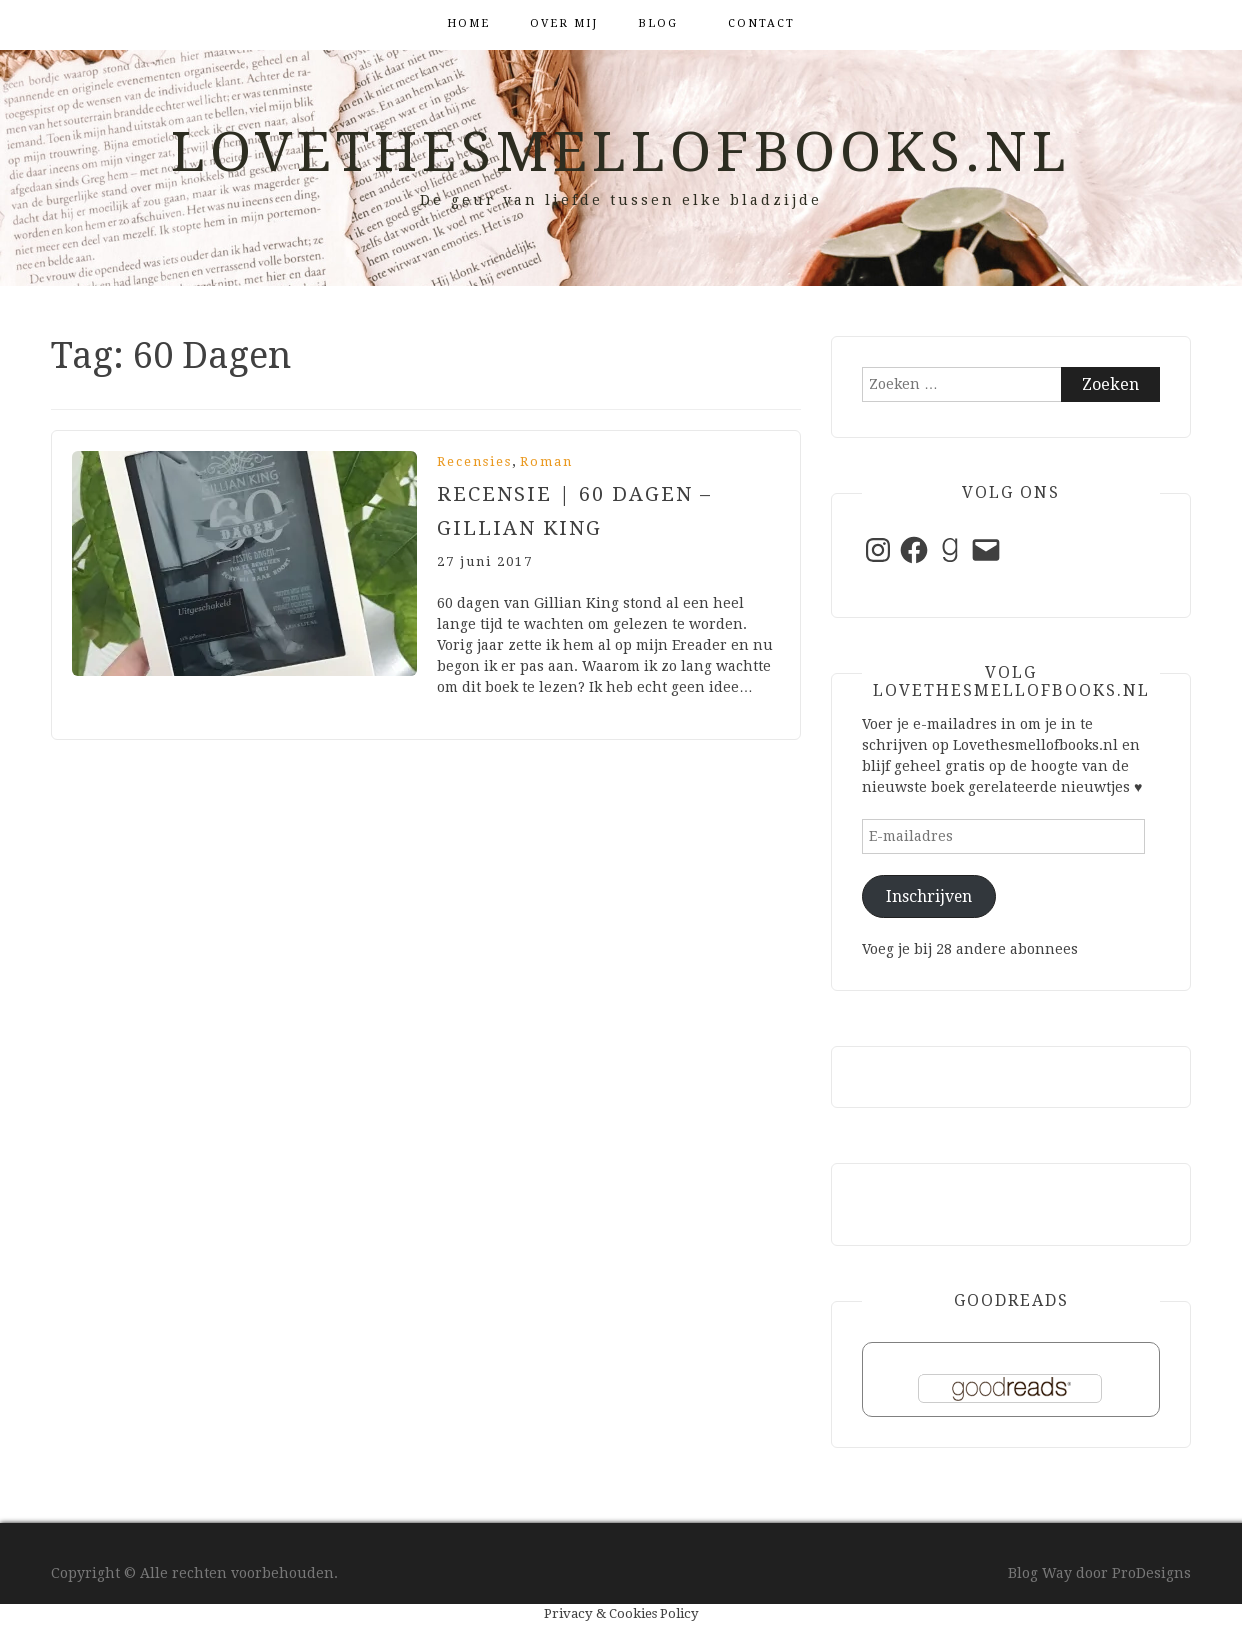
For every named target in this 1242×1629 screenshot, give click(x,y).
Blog (658, 23)
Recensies (474, 461)
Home (468, 23)
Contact (761, 23)
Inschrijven (929, 896)
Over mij (564, 23)
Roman (546, 461)
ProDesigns (1151, 1573)
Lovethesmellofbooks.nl (621, 152)
